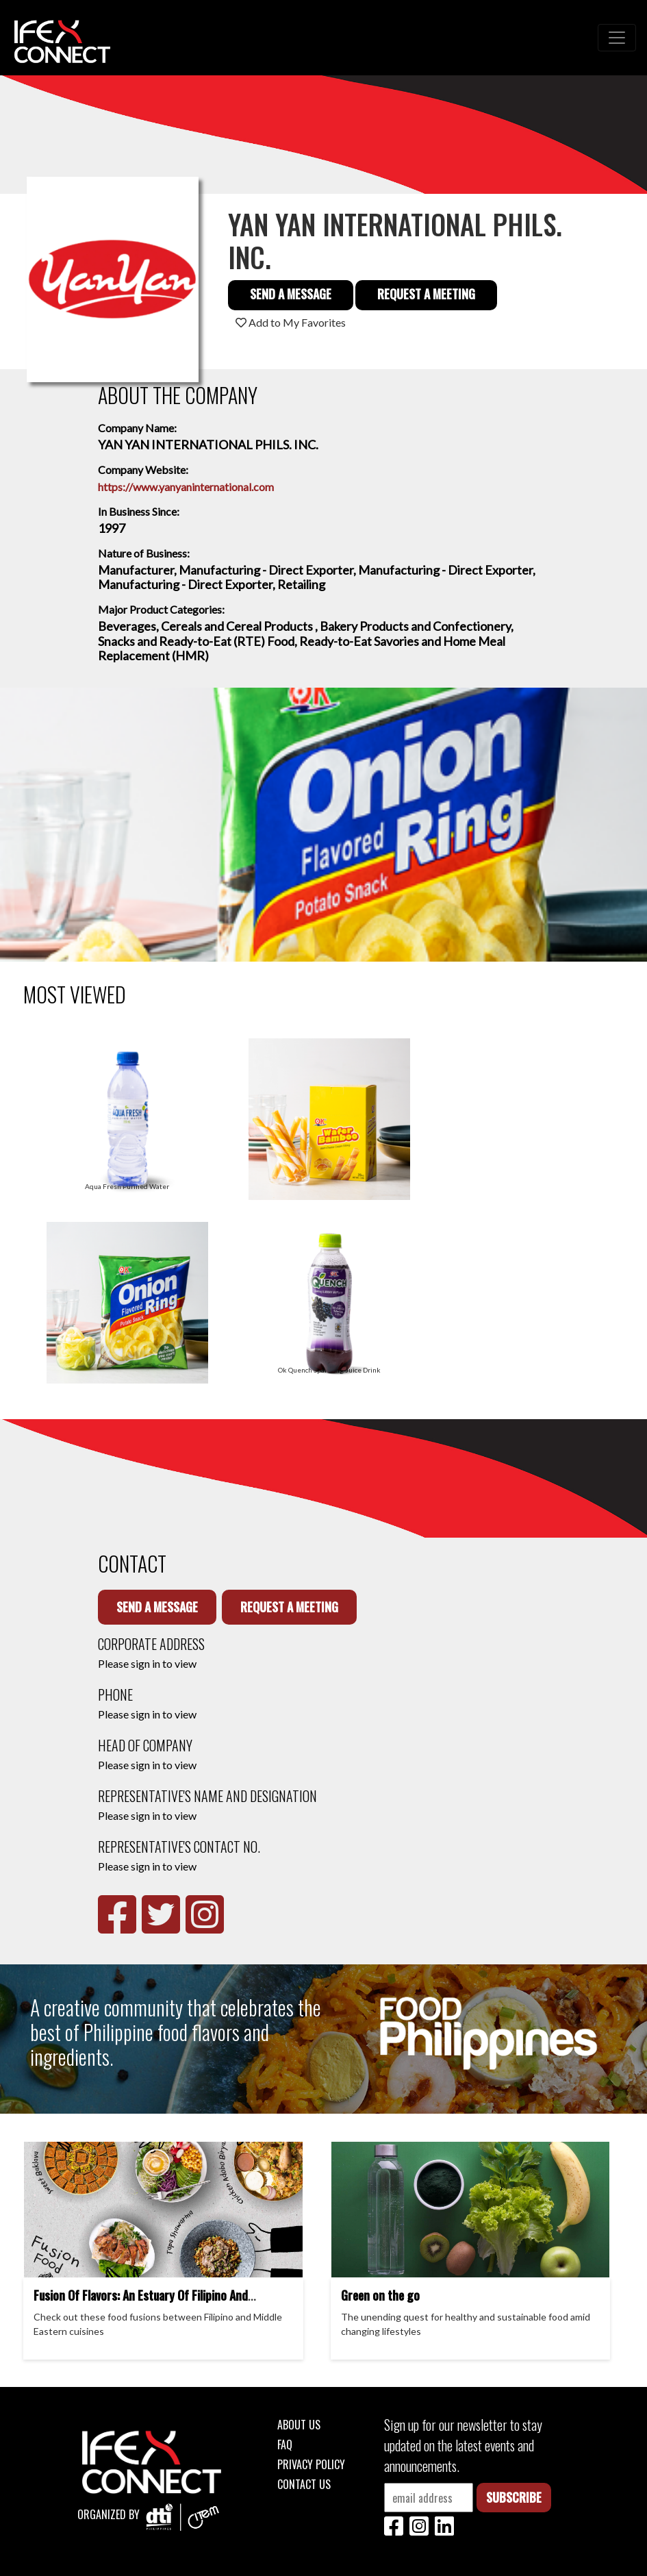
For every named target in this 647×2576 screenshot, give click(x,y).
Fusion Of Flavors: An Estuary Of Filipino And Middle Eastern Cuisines (141, 2302)
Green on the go (380, 2295)
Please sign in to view (147, 1663)
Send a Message (290, 294)
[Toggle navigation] (617, 37)
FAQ (284, 2444)
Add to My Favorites (291, 322)
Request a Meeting (426, 294)
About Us (298, 2424)
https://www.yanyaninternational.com (186, 486)
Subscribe (514, 2497)
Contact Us (304, 2484)
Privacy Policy (311, 2464)
